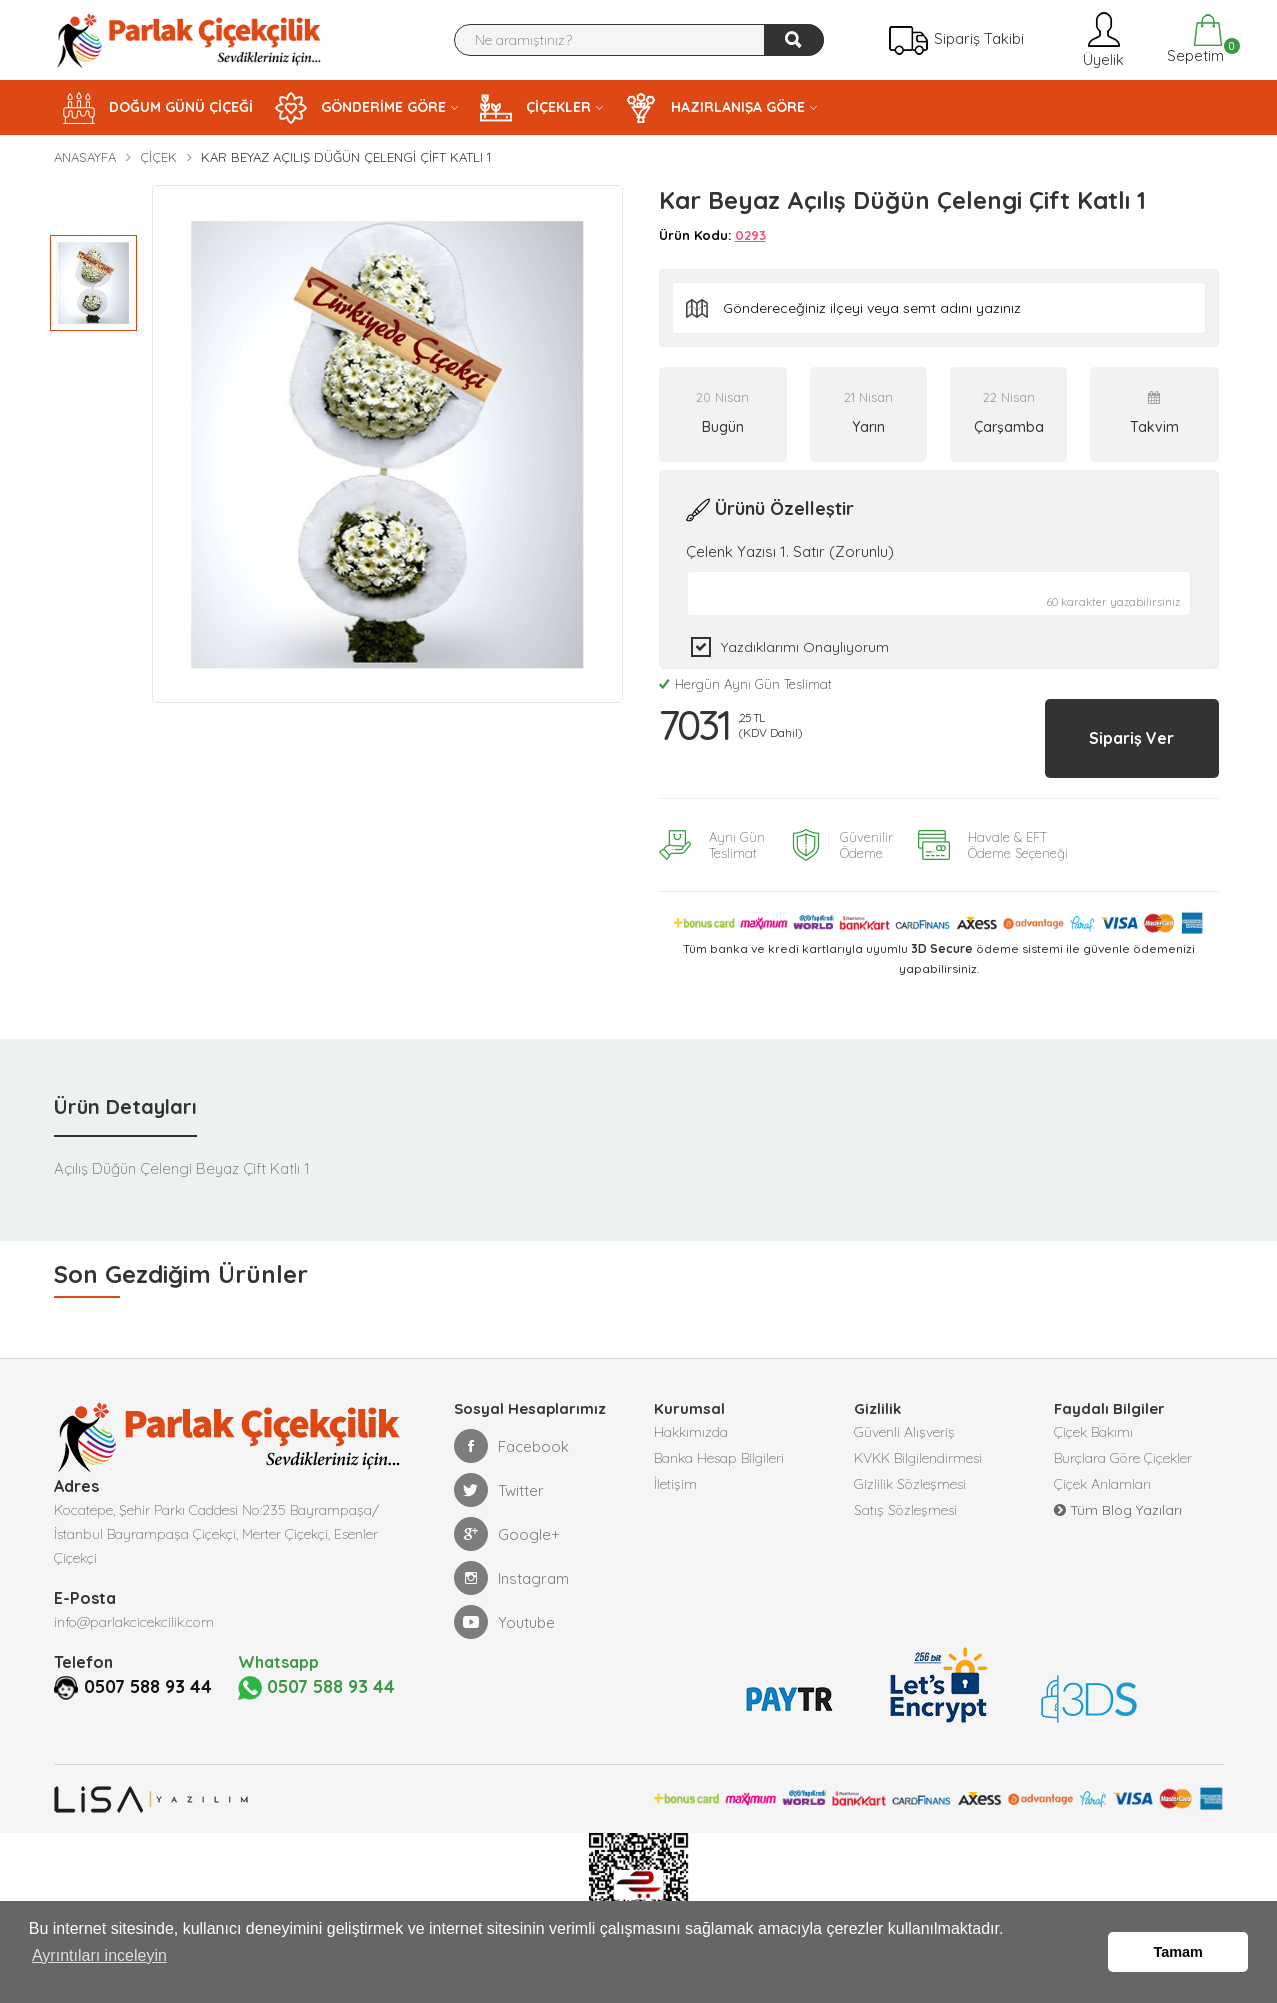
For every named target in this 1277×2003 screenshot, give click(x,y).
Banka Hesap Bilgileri (719, 1446)
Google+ (507, 1516)
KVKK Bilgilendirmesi (918, 1446)
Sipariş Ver (1106, 729)
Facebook (511, 1428)
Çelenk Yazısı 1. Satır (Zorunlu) (790, 551)
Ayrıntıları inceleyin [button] (99, 1971)
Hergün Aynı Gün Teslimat (745, 684)
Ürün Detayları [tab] (125, 1088)
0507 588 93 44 (156, 1668)
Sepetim (1193, 39)
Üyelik (1101, 39)
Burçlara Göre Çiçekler (1123, 1446)
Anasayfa (85, 157)
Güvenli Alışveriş (904, 1416)
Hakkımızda (691, 1416)
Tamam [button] (1178, 1960)
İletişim (675, 1476)
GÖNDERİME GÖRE (360, 108)
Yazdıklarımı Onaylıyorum (805, 647)
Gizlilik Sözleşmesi (910, 1476)
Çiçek (158, 157)
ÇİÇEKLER (535, 108)
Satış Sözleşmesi (905, 1506)
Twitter (499, 1472)
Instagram (511, 1560)
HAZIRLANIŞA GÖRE (715, 108)
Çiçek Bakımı (1093, 1416)
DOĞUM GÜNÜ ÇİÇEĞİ (158, 108)
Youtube (504, 1604)
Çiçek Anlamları (1102, 1476)
